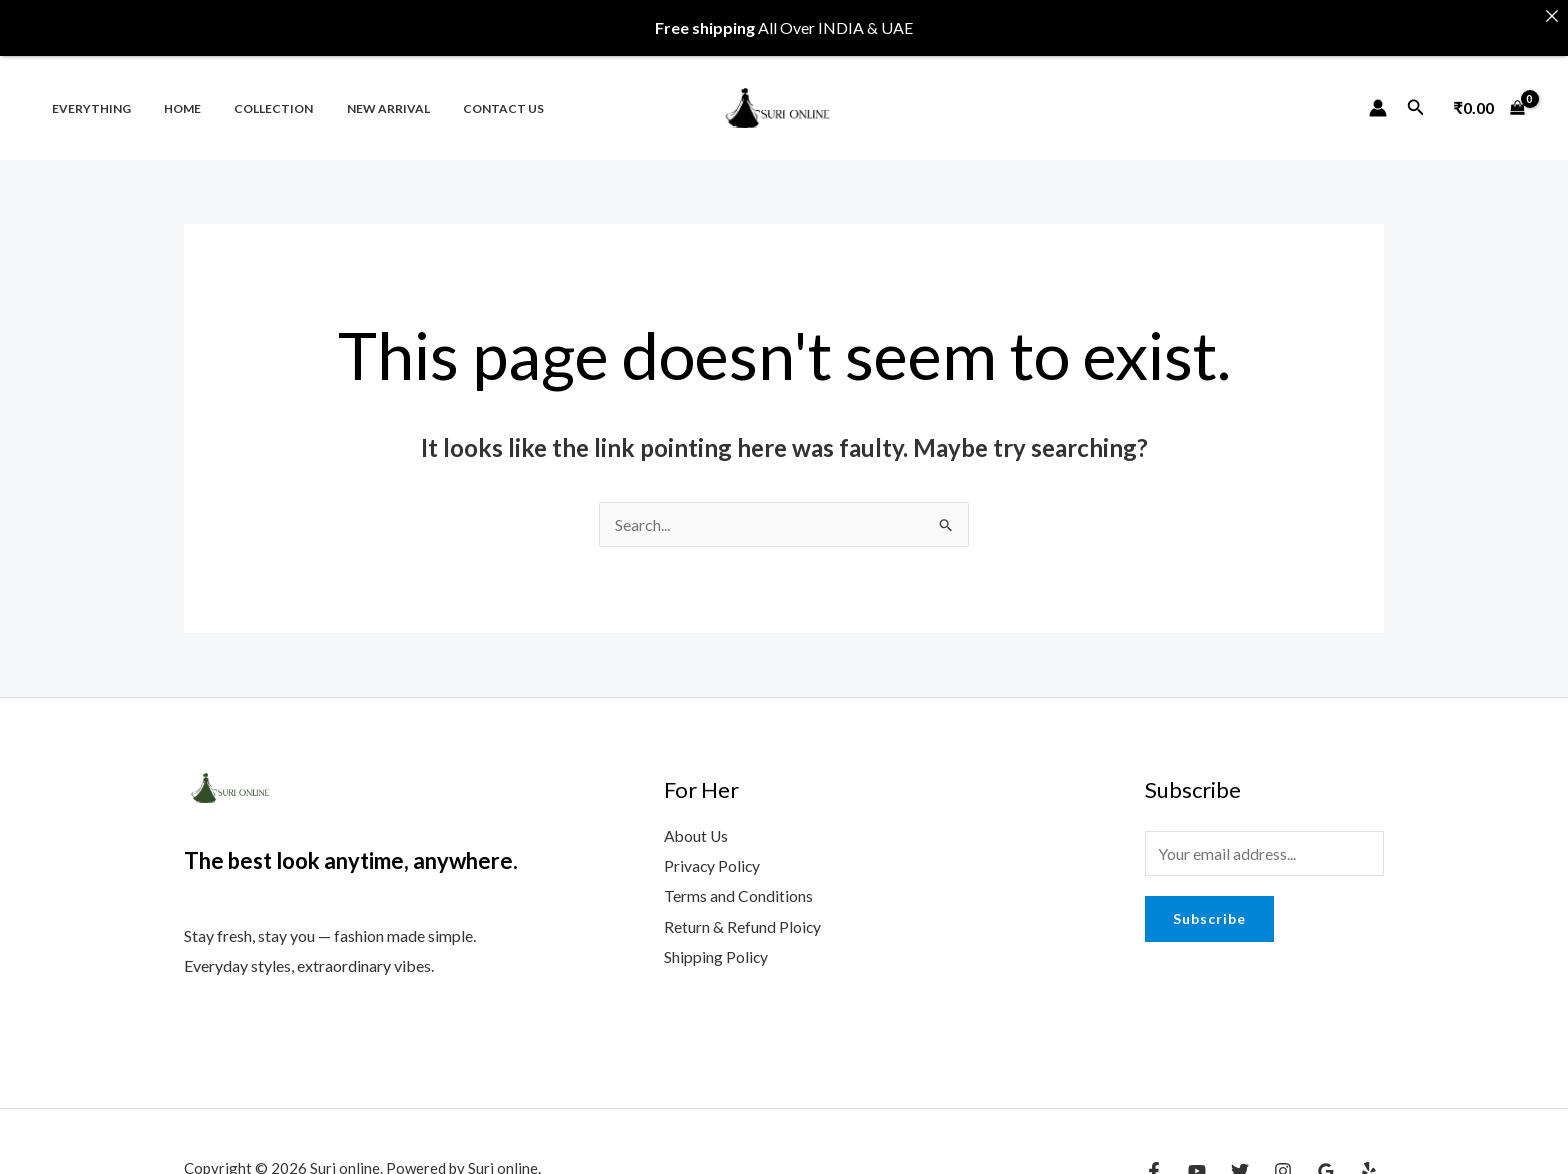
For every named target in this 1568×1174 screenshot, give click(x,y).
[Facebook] (1154, 1158)
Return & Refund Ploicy (743, 911)
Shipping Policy (716, 941)
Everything (86, 95)
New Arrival (355, 95)
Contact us (461, 95)
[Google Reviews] (1326, 1158)
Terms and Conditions (738, 881)
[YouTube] (1197, 1158)
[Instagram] (1283, 1158)
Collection (250, 95)
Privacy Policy (713, 852)
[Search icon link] (1416, 94)
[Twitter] (1240, 1158)
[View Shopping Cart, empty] (1489, 95)
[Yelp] (1369, 1158)
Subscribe (1209, 905)
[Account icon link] (1378, 95)
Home (168, 95)
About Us (697, 822)
